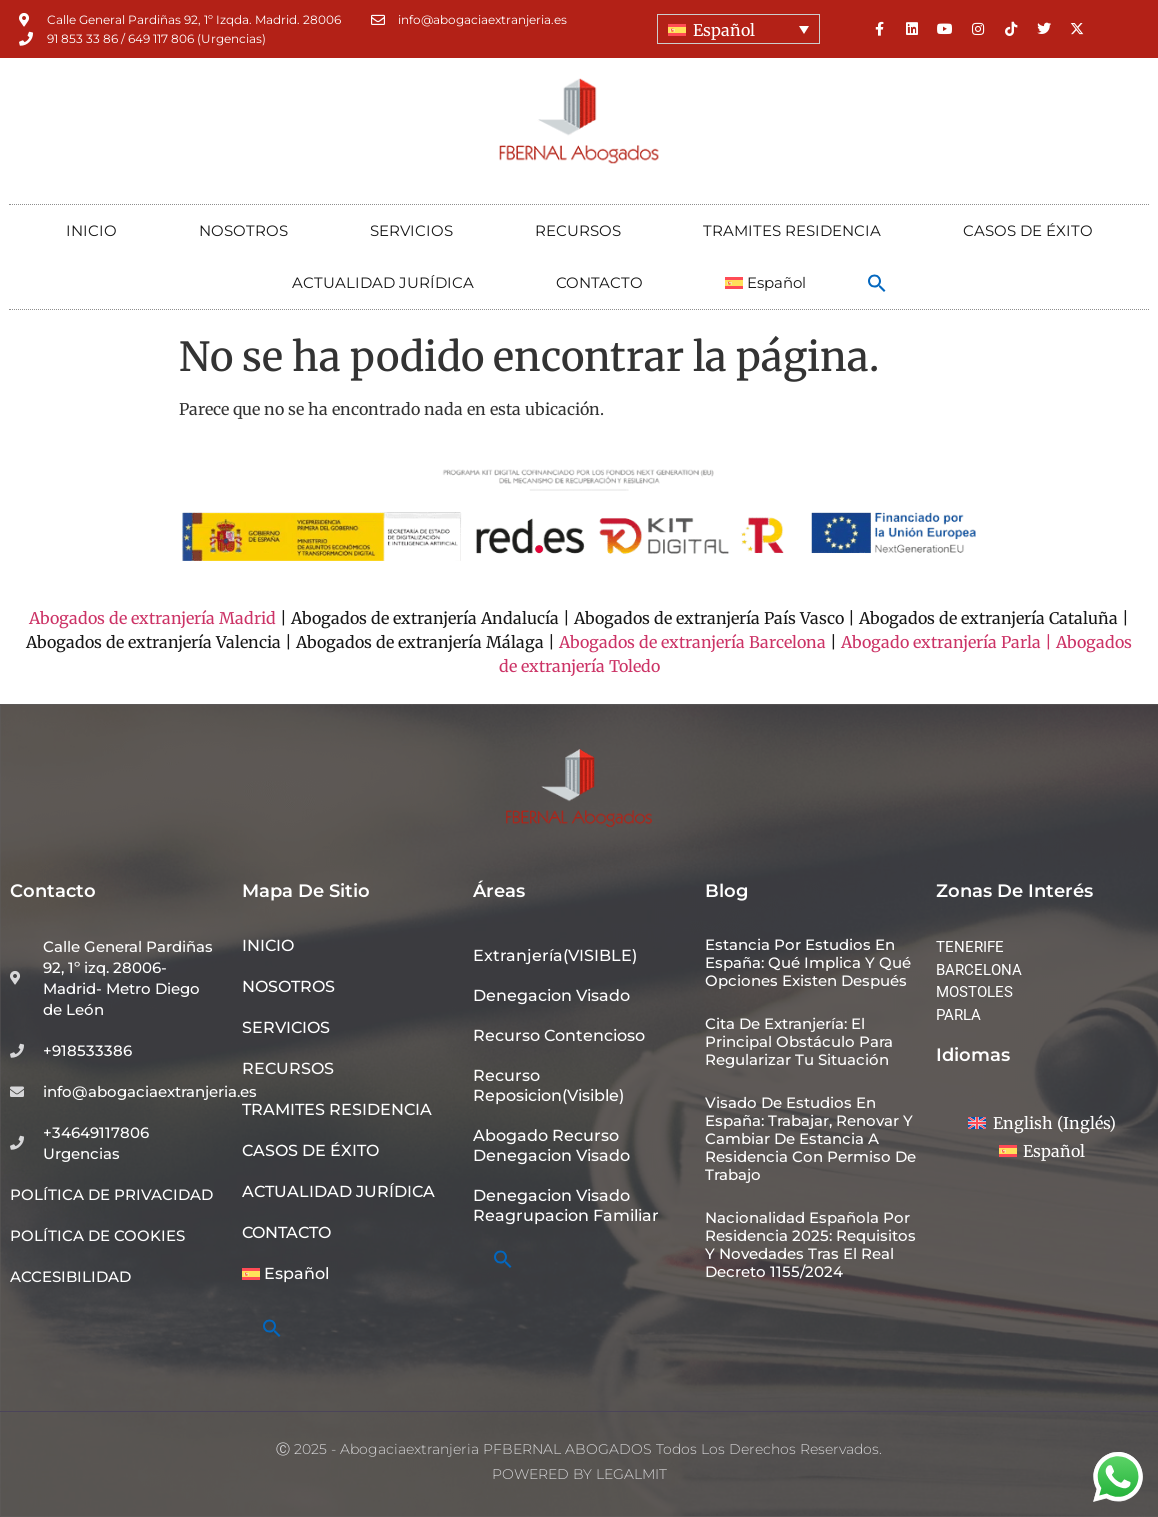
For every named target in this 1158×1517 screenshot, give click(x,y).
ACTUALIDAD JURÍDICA (383, 282)
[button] (877, 283)
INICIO (91, 230)
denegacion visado (551, 995)
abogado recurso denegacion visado (551, 1145)
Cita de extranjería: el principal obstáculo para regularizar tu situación (799, 1041)
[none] (738, 29)
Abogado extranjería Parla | (946, 642)
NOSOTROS (243, 230)
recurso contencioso (559, 1035)
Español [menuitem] (724, 30)
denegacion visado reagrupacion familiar (566, 1205)
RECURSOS (578, 230)
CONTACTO (599, 282)
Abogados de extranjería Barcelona (692, 642)
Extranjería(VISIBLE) (555, 955)
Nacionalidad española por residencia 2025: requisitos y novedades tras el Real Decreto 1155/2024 (810, 1244)
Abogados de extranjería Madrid (152, 618)
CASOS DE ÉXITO (1028, 230)
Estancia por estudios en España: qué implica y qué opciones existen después (808, 962)
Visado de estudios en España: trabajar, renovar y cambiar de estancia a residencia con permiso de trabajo (810, 1138)
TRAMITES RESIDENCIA (792, 230)
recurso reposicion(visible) (548, 1085)
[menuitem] (738, 29)
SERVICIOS (411, 230)
